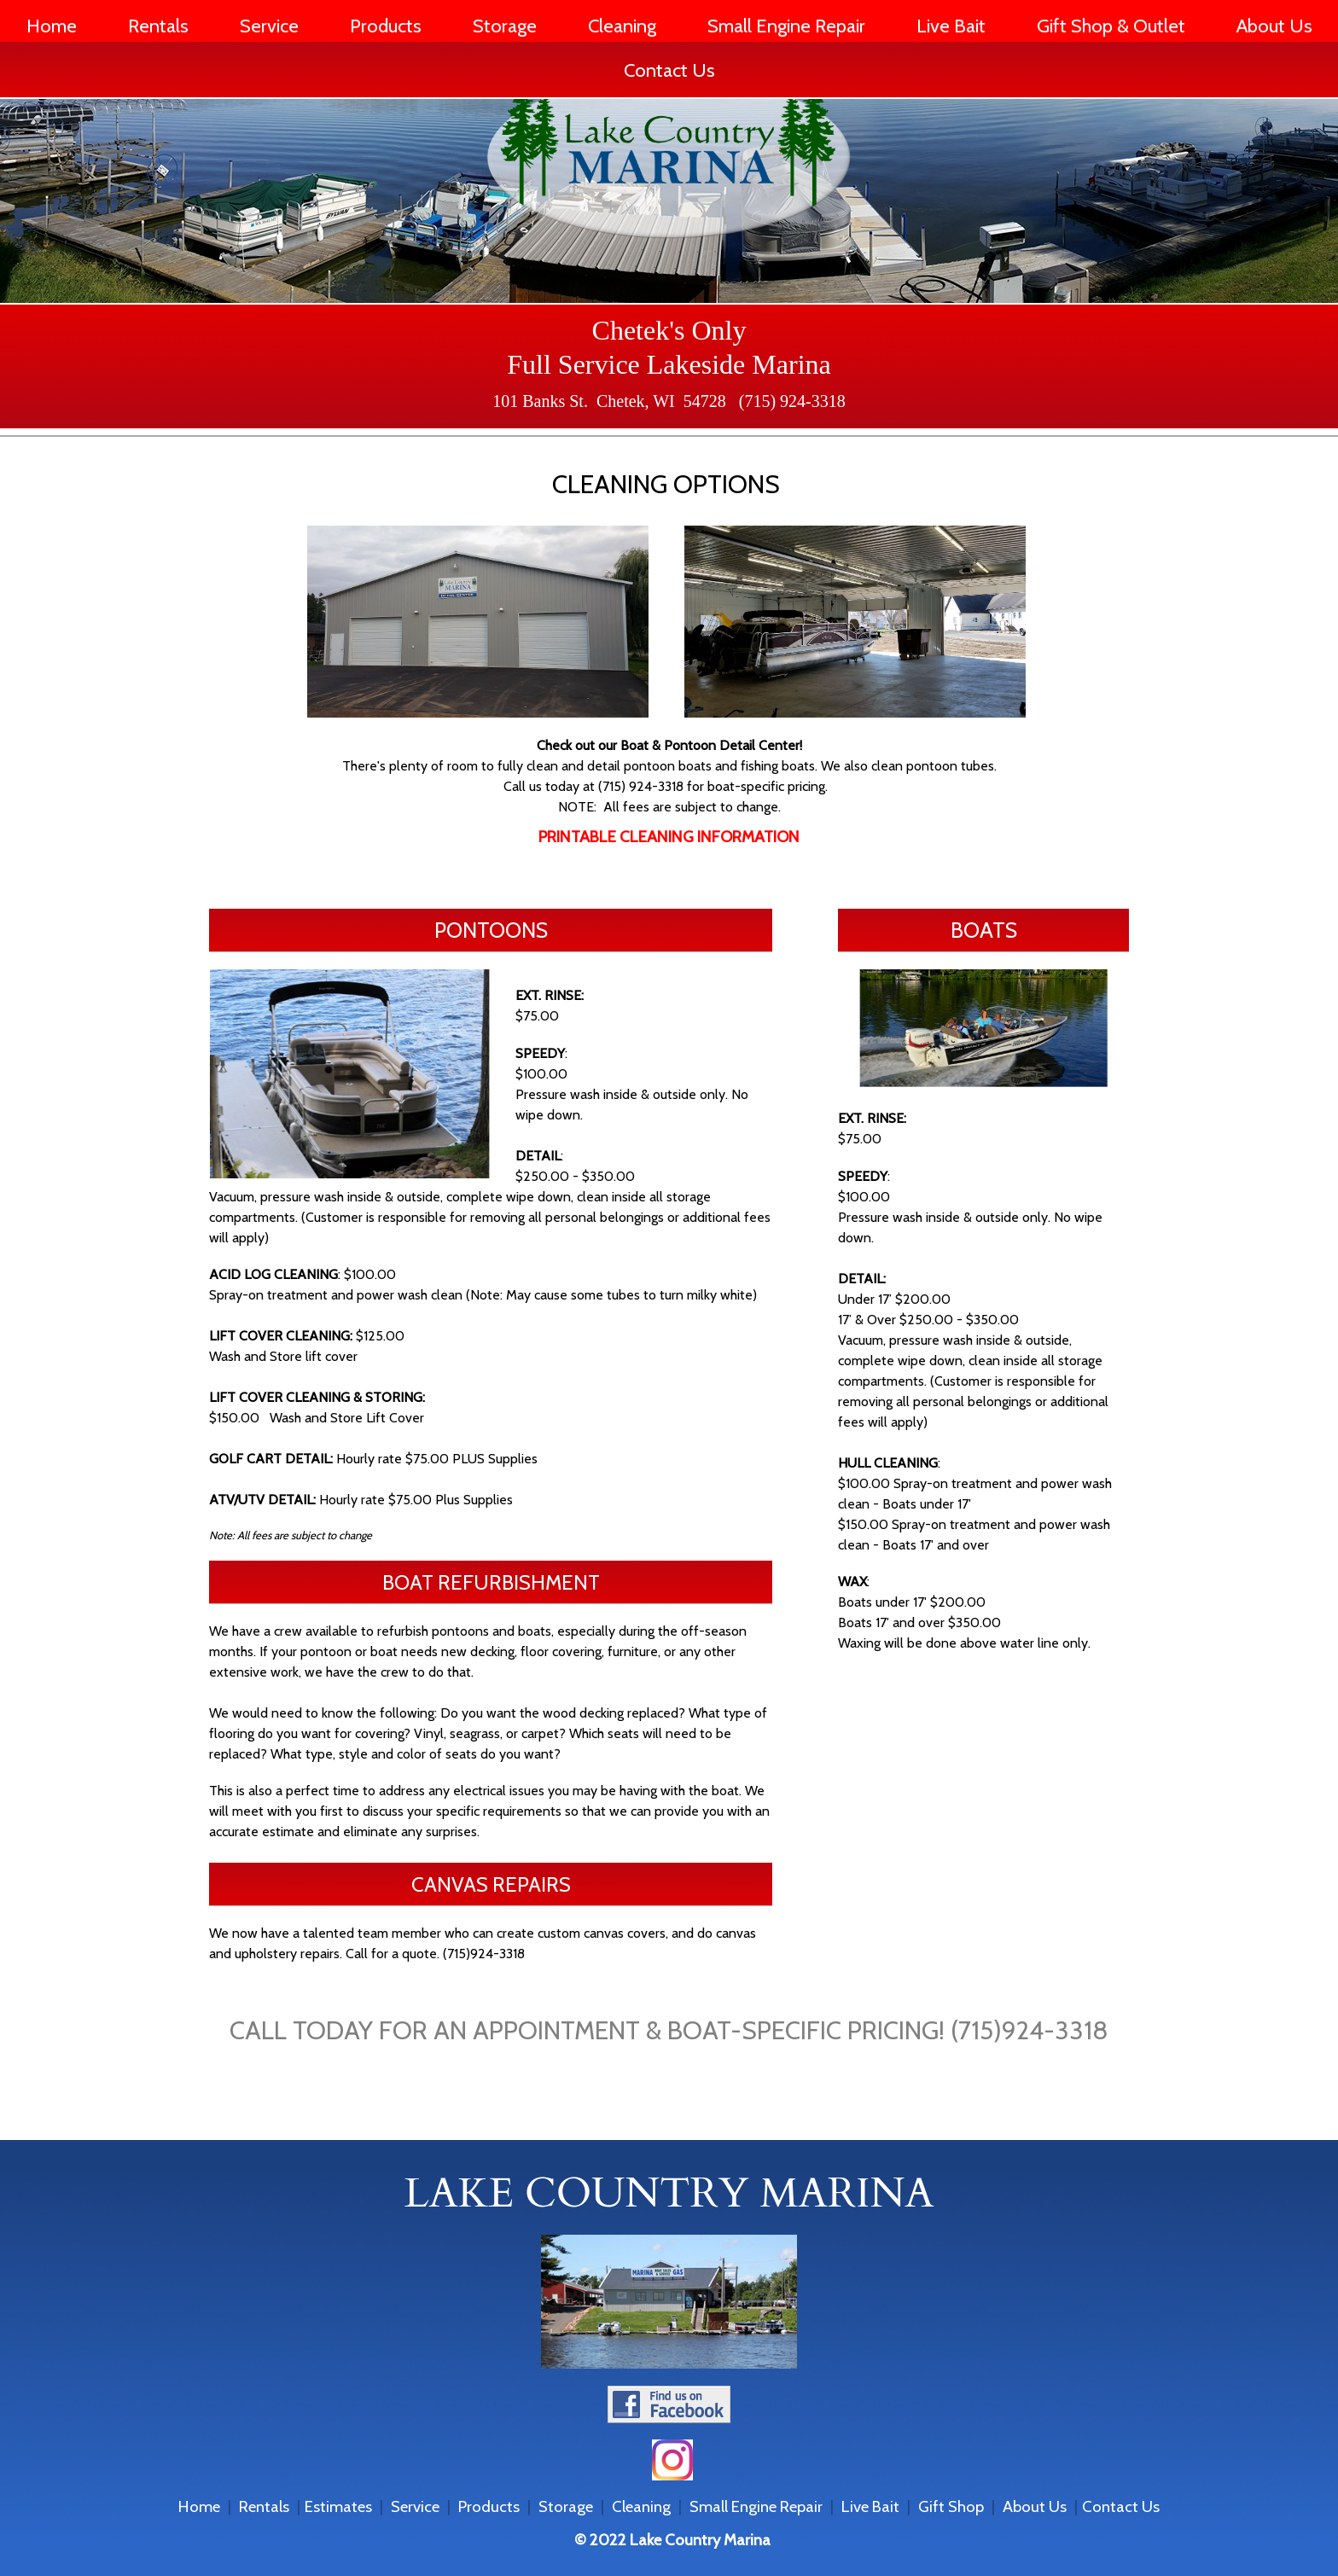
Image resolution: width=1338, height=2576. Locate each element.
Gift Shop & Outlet (1111, 26)
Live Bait (951, 26)
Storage (505, 26)
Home (51, 26)
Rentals (158, 26)
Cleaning (622, 26)
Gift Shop (951, 2506)
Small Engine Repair (786, 26)
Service (269, 26)
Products (386, 26)
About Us (1274, 26)
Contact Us (669, 70)
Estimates (338, 2506)
